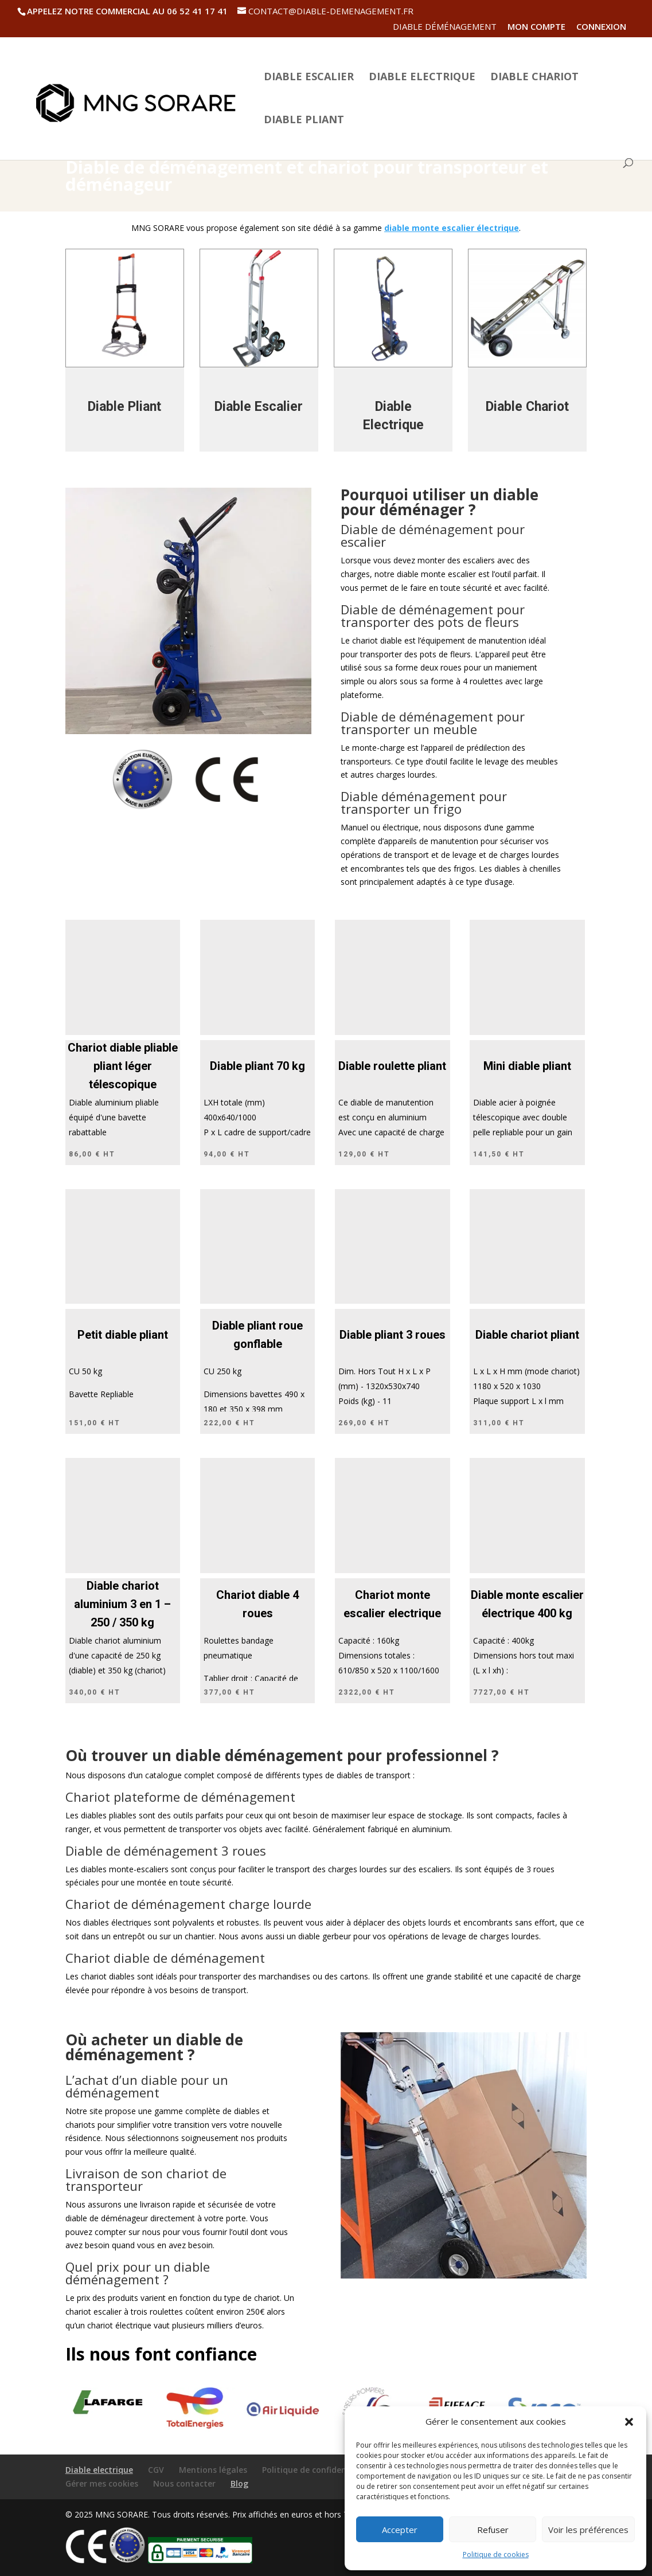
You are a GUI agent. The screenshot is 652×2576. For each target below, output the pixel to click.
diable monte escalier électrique (451, 227)
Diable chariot (534, 77)
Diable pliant (304, 120)
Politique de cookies (496, 2554)
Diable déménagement (445, 27)
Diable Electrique (422, 77)
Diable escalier (309, 77)
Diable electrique (99, 2469)
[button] (629, 2422)
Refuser (493, 2529)
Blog (239, 2483)
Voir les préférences (588, 2529)
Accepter (399, 2529)
